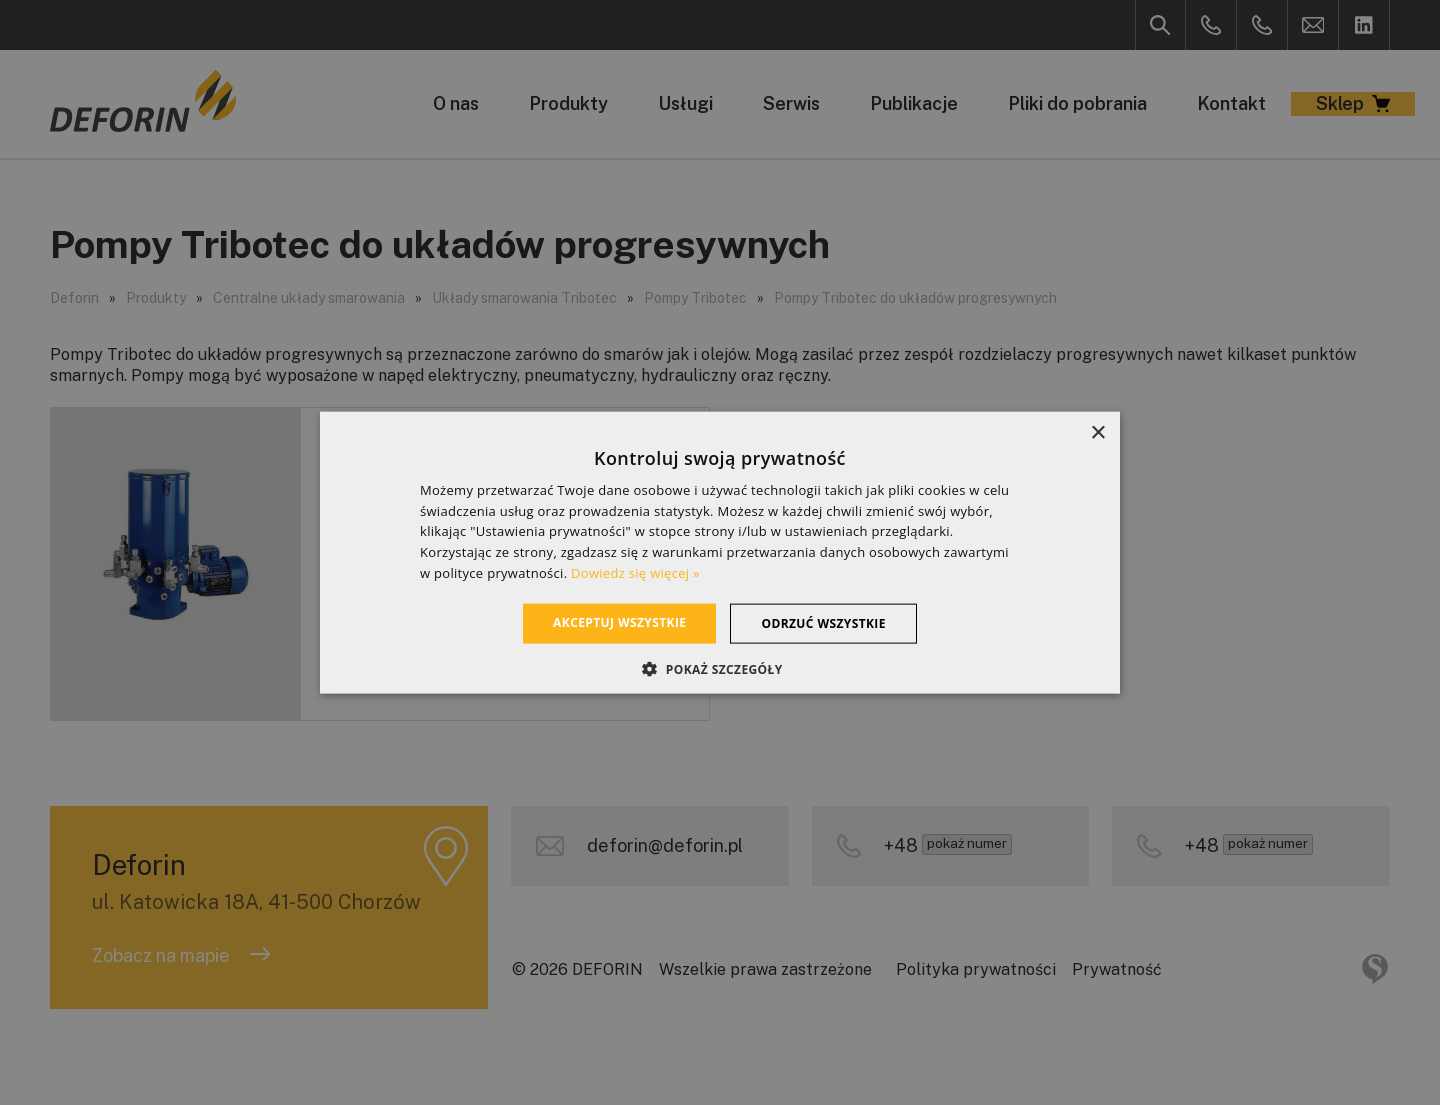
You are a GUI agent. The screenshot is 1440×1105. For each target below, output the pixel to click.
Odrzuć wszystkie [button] (823, 622)
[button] (719, 669)
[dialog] (720, 552)
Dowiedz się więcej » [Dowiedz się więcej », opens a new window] (635, 573)
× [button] (1097, 432)
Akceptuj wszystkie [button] (619, 621)
